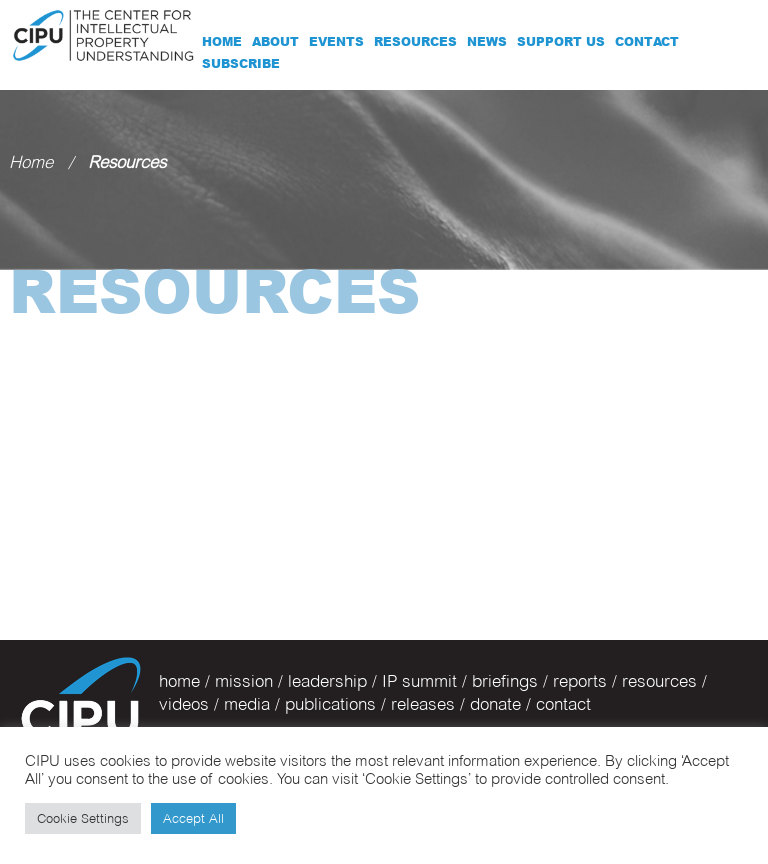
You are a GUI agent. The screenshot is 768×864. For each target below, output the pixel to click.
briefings (505, 681)
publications (330, 704)
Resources (415, 41)
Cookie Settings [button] (83, 818)
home (179, 681)
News (487, 41)
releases (423, 704)
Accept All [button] (193, 818)
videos (184, 704)
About (275, 41)
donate (495, 704)
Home (222, 41)
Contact (647, 41)
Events (336, 41)
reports (580, 681)
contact (563, 704)
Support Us (561, 41)
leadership (327, 681)
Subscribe (241, 63)
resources (659, 681)
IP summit (419, 681)
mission (244, 681)
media (247, 704)
